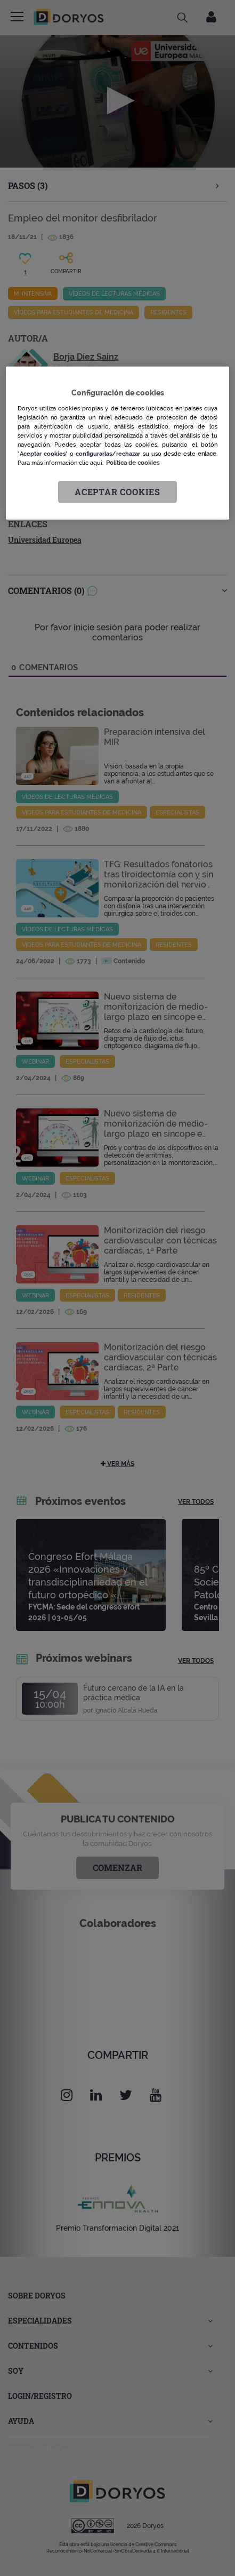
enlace (207, 453)
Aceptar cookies (117, 491)
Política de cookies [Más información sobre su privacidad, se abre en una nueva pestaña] (132, 462)
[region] (117, 443)
